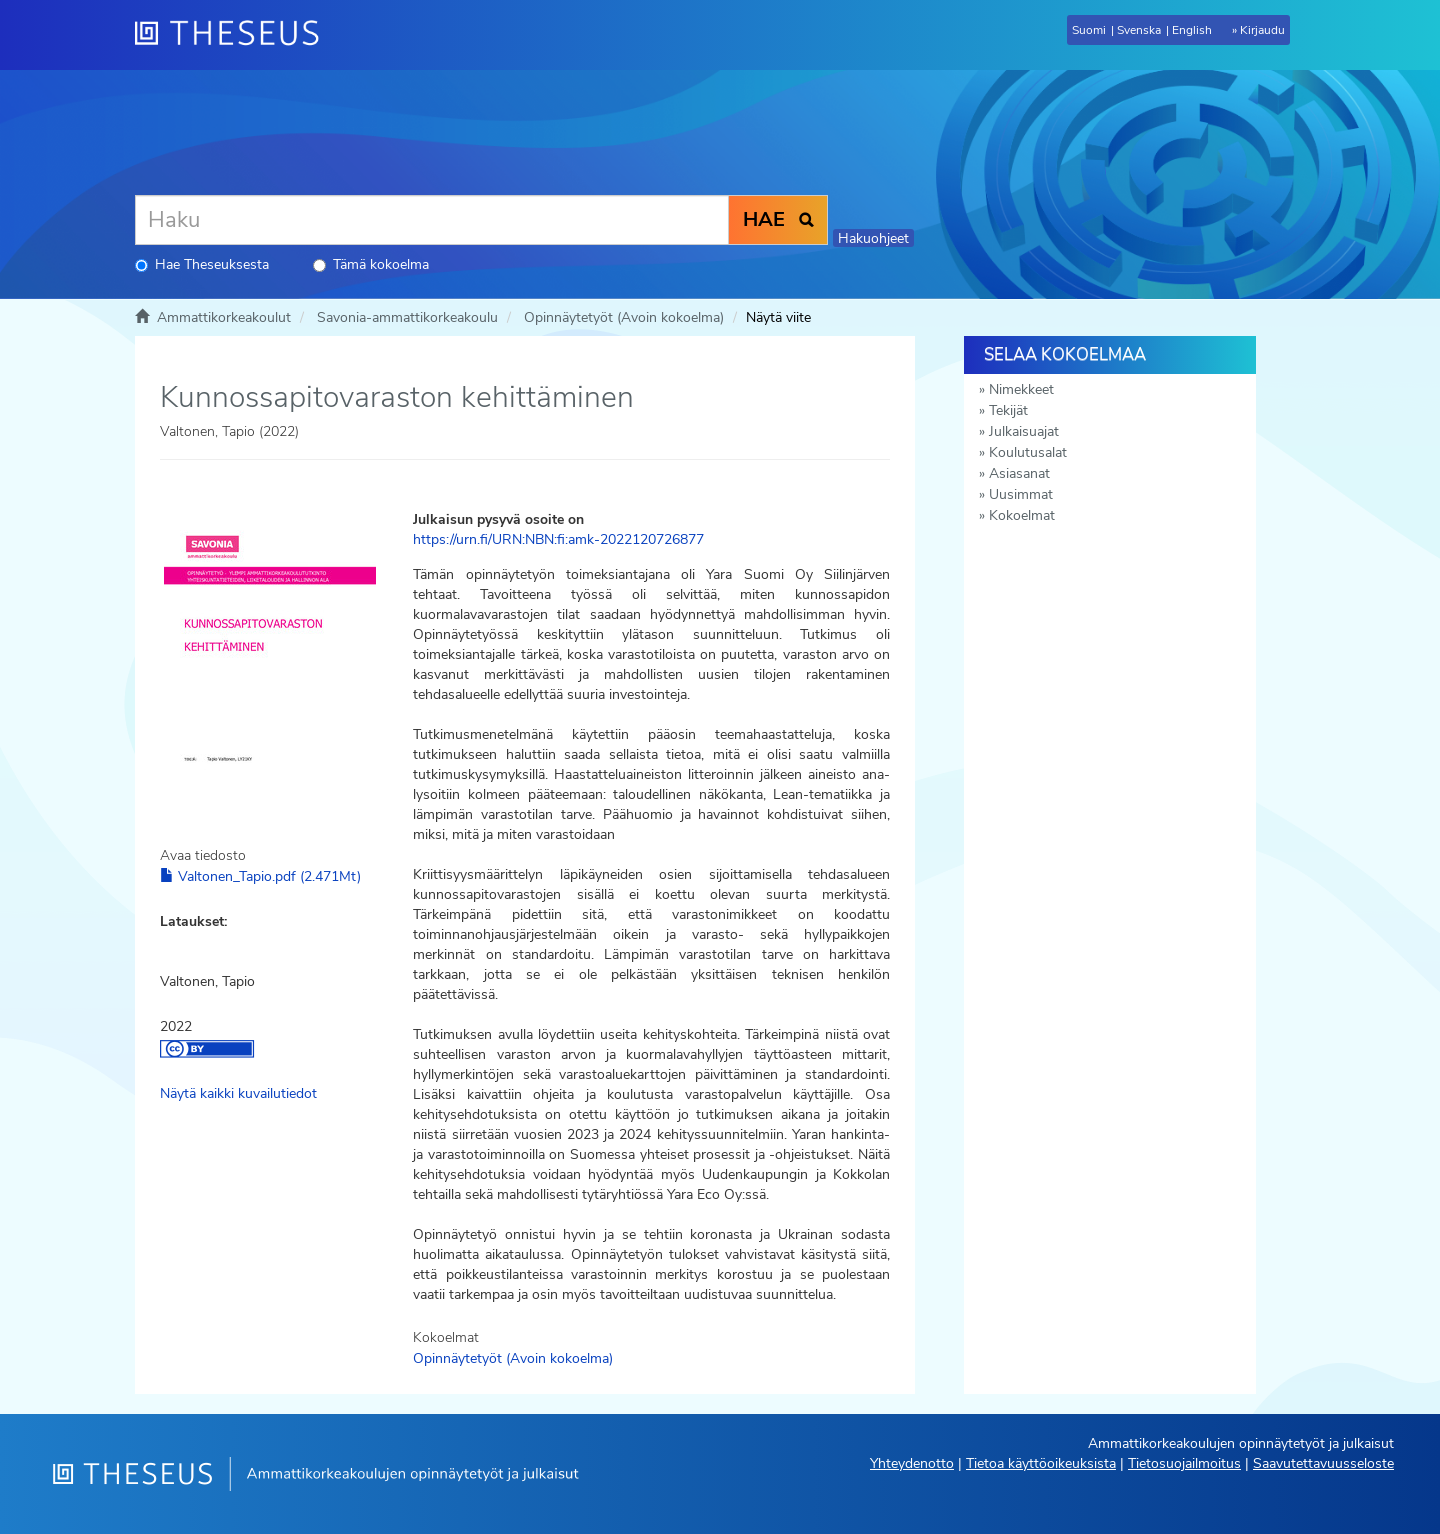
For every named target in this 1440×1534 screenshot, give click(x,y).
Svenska (1139, 30)
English (1192, 30)
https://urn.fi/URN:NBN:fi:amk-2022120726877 (558, 539)
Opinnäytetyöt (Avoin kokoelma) (624, 317)
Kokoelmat (1022, 515)
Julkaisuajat (1024, 431)
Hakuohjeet (873, 238)
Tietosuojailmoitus (1184, 1463)
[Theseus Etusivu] (235, 35)
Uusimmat (1021, 494)
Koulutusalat (1028, 452)
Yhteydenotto (912, 1463)
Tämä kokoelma (371, 264)
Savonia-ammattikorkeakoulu (407, 317)
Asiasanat (1019, 473)
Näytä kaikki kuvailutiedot (238, 1093)
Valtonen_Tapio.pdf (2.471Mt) (260, 876)
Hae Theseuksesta (202, 264)
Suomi (1089, 30)
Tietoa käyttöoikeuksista (1041, 1463)
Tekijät (1008, 410)
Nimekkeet (1021, 389)
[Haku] (432, 220)
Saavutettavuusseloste (1323, 1463)
